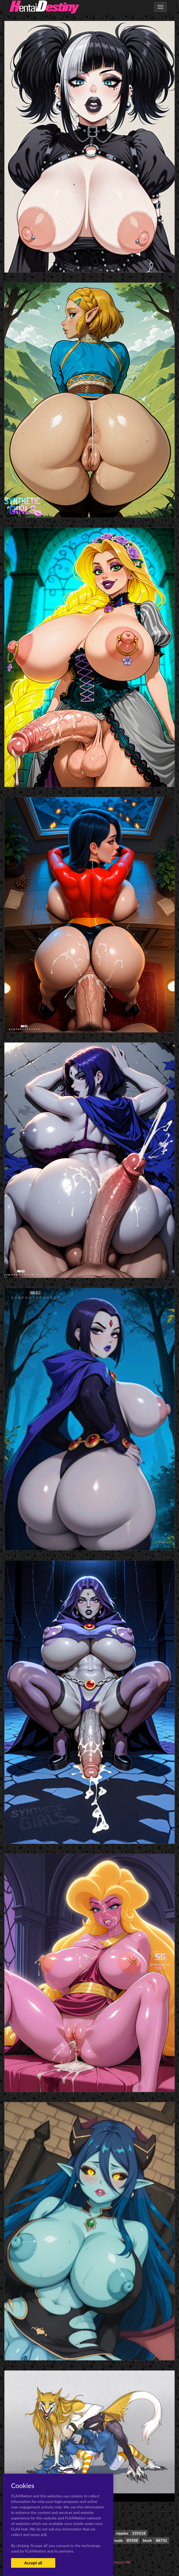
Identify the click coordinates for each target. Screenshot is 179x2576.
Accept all (33, 2562)
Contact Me (121, 2562)
